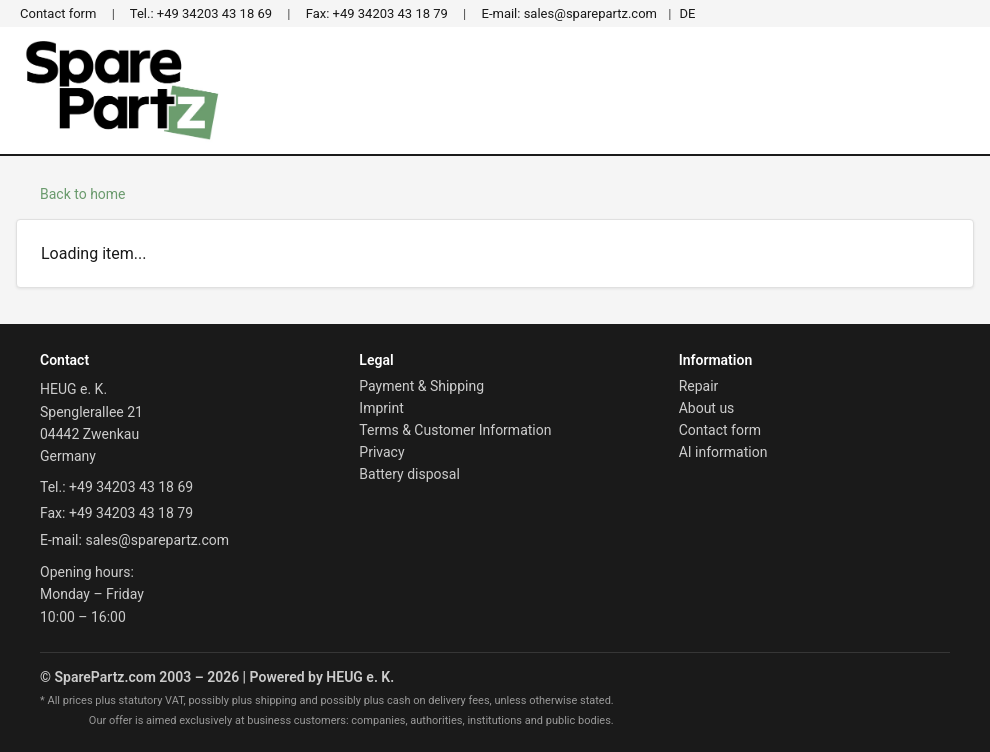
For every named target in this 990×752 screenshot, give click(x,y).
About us (707, 408)
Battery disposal (409, 474)
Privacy (381, 452)
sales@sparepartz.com (569, 13)
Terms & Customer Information (455, 430)
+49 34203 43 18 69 (201, 13)
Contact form (58, 13)
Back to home (83, 194)
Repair (699, 386)
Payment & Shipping (421, 386)
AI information (723, 452)
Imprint (381, 408)
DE (687, 13)
